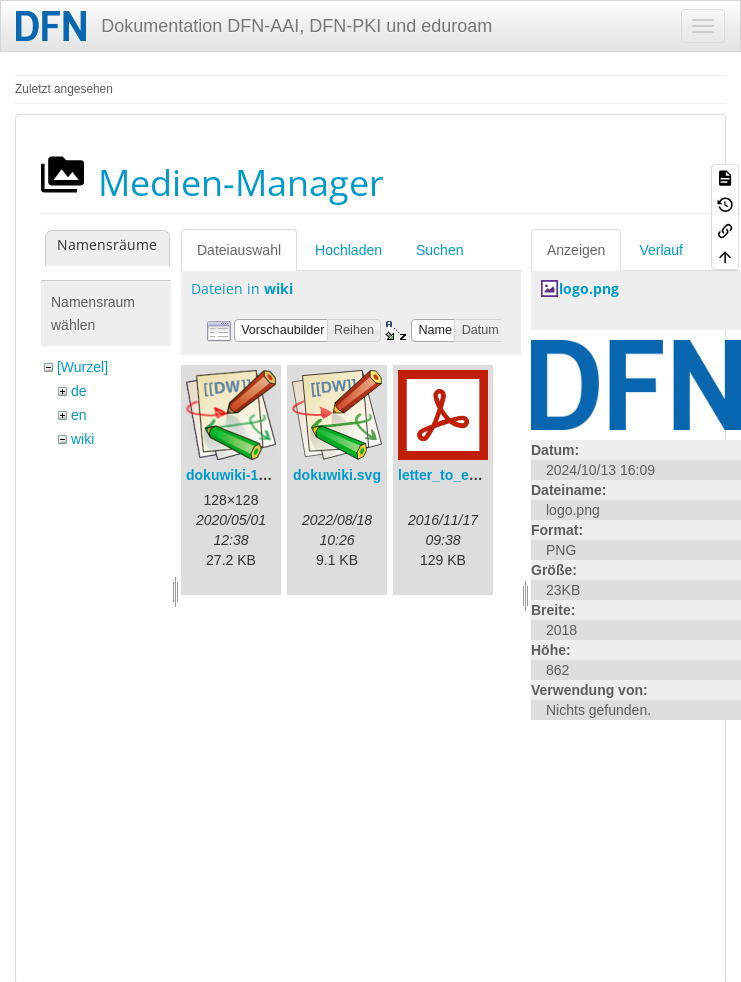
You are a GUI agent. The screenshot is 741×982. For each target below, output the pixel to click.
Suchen (439, 250)
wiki (82, 439)
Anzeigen (576, 250)
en (79, 415)
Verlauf (661, 250)
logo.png (589, 288)
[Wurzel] (82, 367)
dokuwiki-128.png (244, 475)
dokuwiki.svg (337, 475)
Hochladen (348, 250)
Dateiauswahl (239, 250)
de (79, 391)
